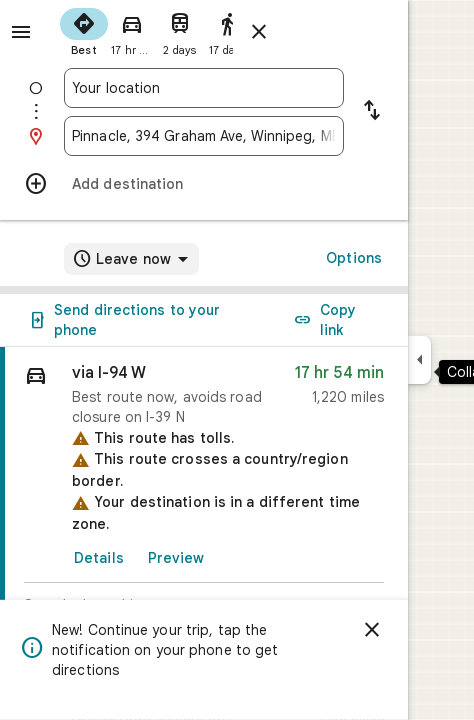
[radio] (84, 30)
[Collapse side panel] (419, 360)
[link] (204, 506)
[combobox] (204, 88)
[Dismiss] (372, 630)
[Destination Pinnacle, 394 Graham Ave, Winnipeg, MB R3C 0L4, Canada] (204, 136)
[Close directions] (259, 32)
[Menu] (21, 32)
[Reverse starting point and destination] (372, 112)
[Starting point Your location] (204, 88)
